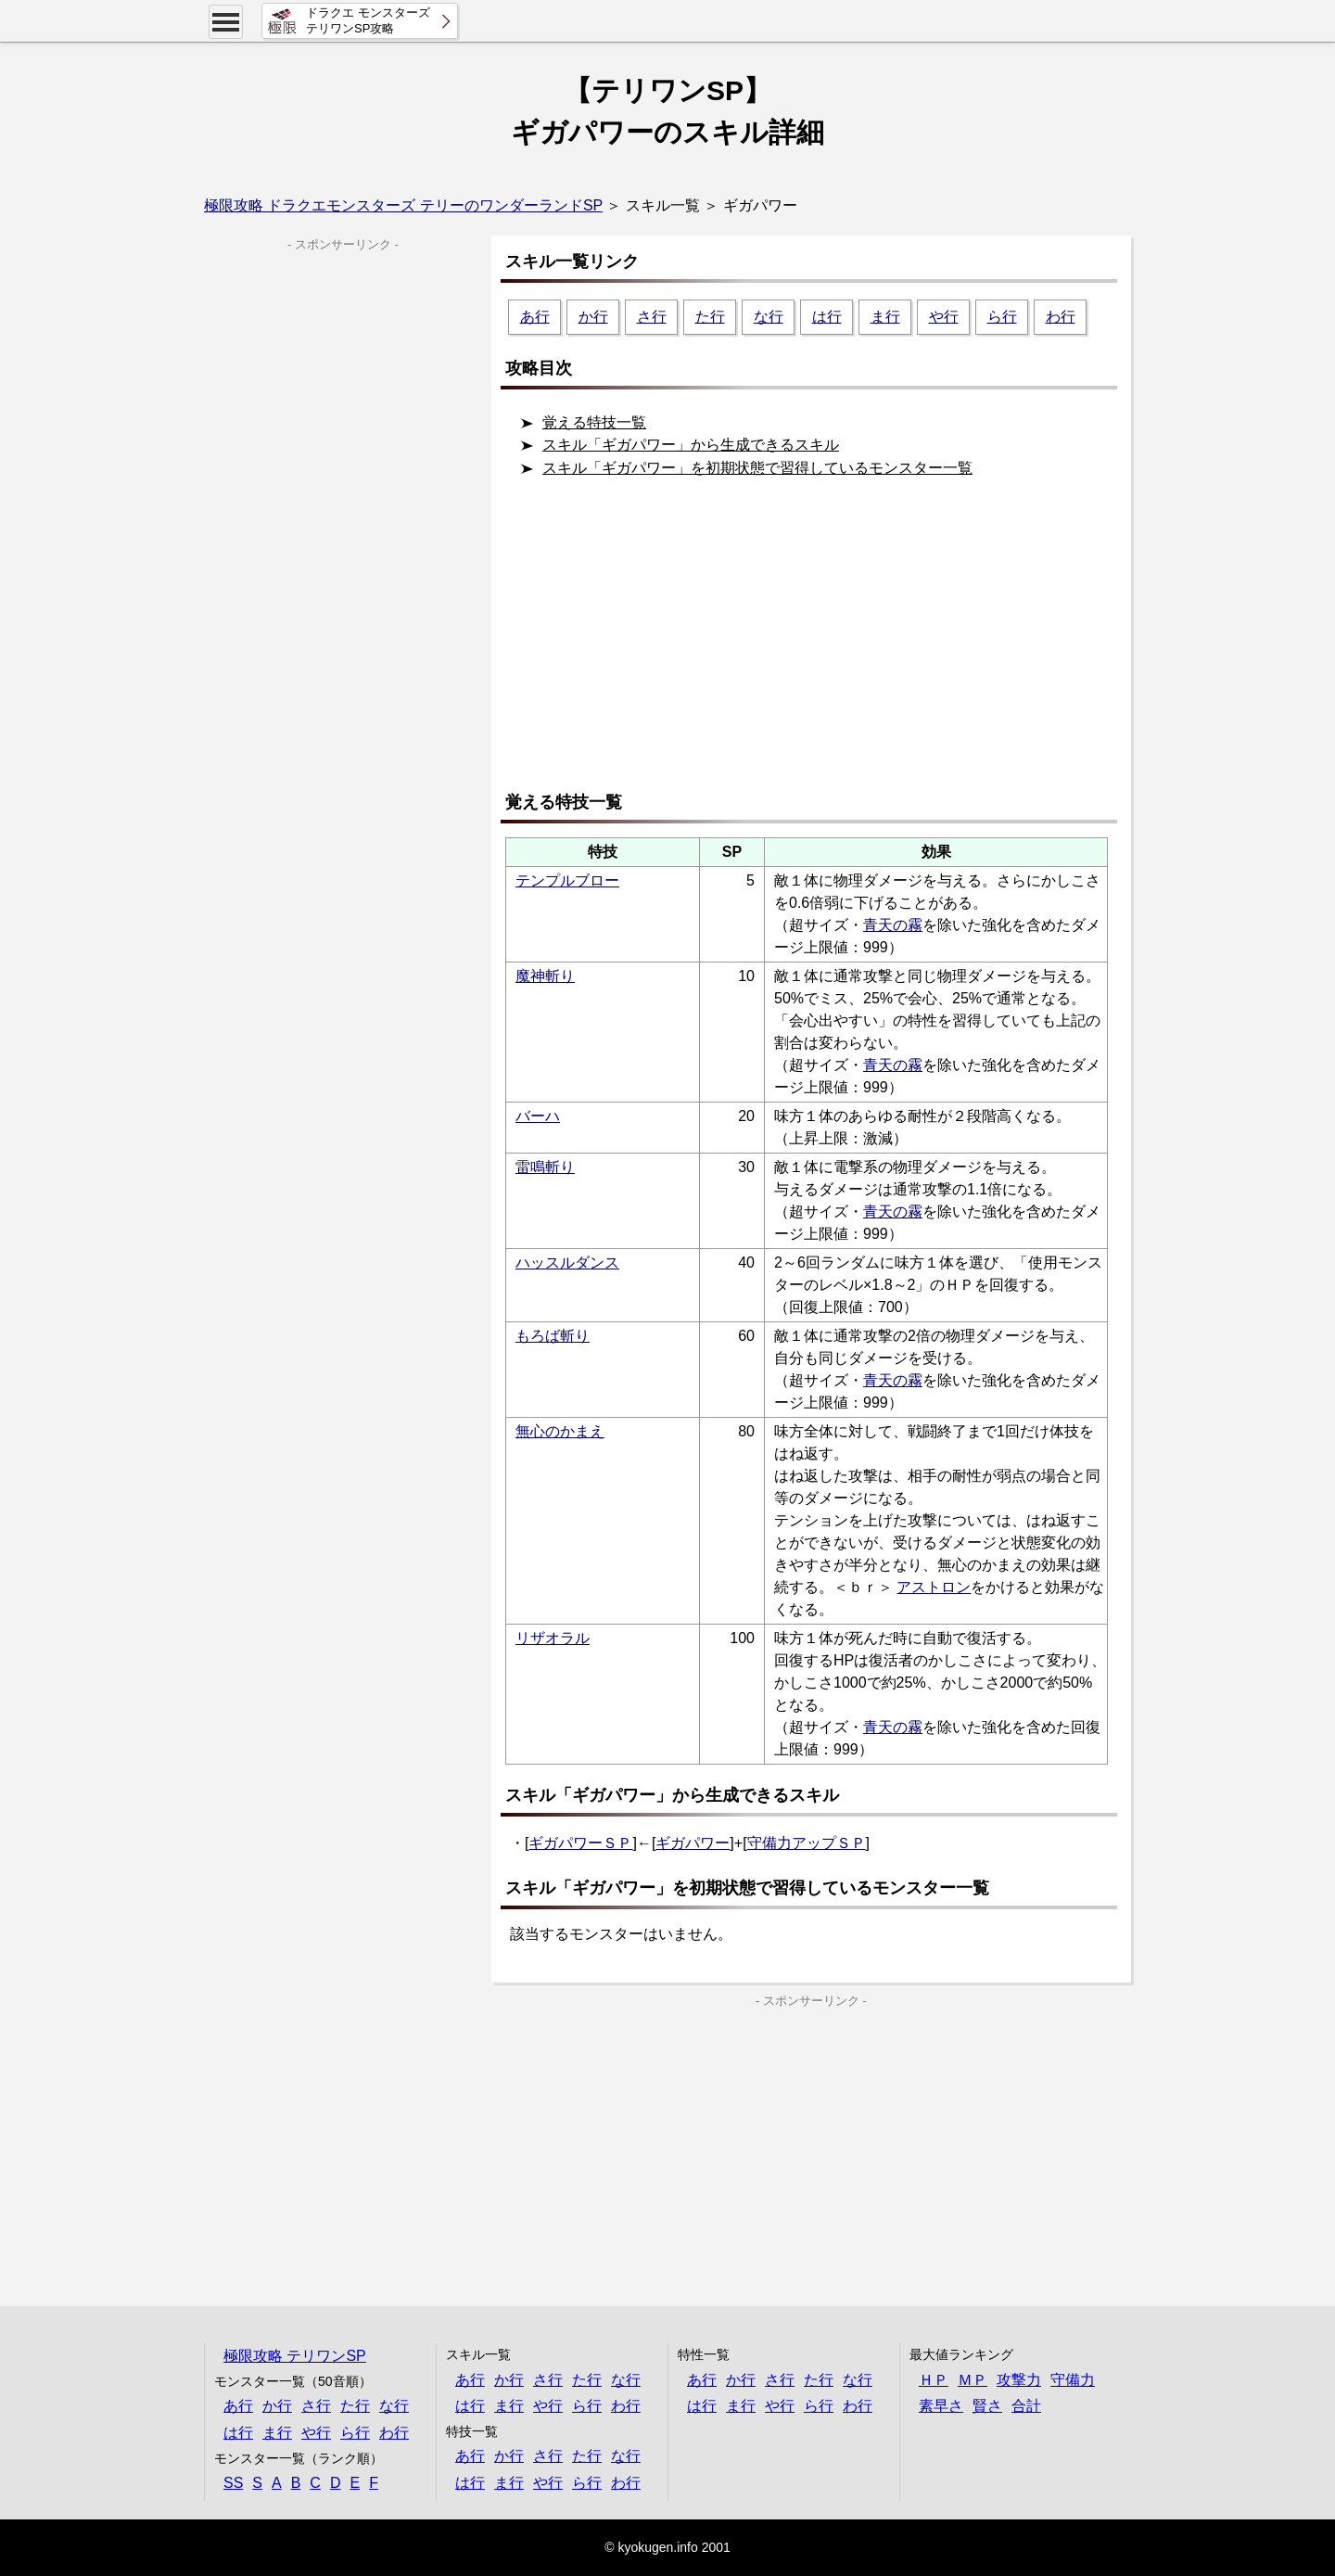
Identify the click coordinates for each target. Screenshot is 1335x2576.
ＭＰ (972, 2380)
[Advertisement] (816, 642)
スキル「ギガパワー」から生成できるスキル (690, 445)
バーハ (537, 1116)
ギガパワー (692, 1843)
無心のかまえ (559, 1431)
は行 (827, 317)
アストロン (933, 1587)
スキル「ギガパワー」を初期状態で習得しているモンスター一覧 (757, 468)
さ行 (652, 317)
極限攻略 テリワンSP (294, 2356)
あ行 (535, 317)
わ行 (1060, 317)
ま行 (885, 317)
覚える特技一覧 (594, 422)
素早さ (941, 2406)
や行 (944, 317)
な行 (768, 317)
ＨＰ (933, 2380)
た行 (710, 317)
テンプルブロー (567, 880)
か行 (593, 317)
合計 (1026, 2406)
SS (233, 2483)
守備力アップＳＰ (806, 1843)
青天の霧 (892, 925)
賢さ (987, 2406)
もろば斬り (552, 1336)
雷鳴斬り (545, 1167)
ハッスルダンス (567, 1262)
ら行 (1002, 317)
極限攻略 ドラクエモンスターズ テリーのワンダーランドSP (403, 205)
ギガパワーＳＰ (580, 1843)
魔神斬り (545, 976)
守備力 (1072, 2380)
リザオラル (552, 1638)
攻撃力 (1019, 2380)
